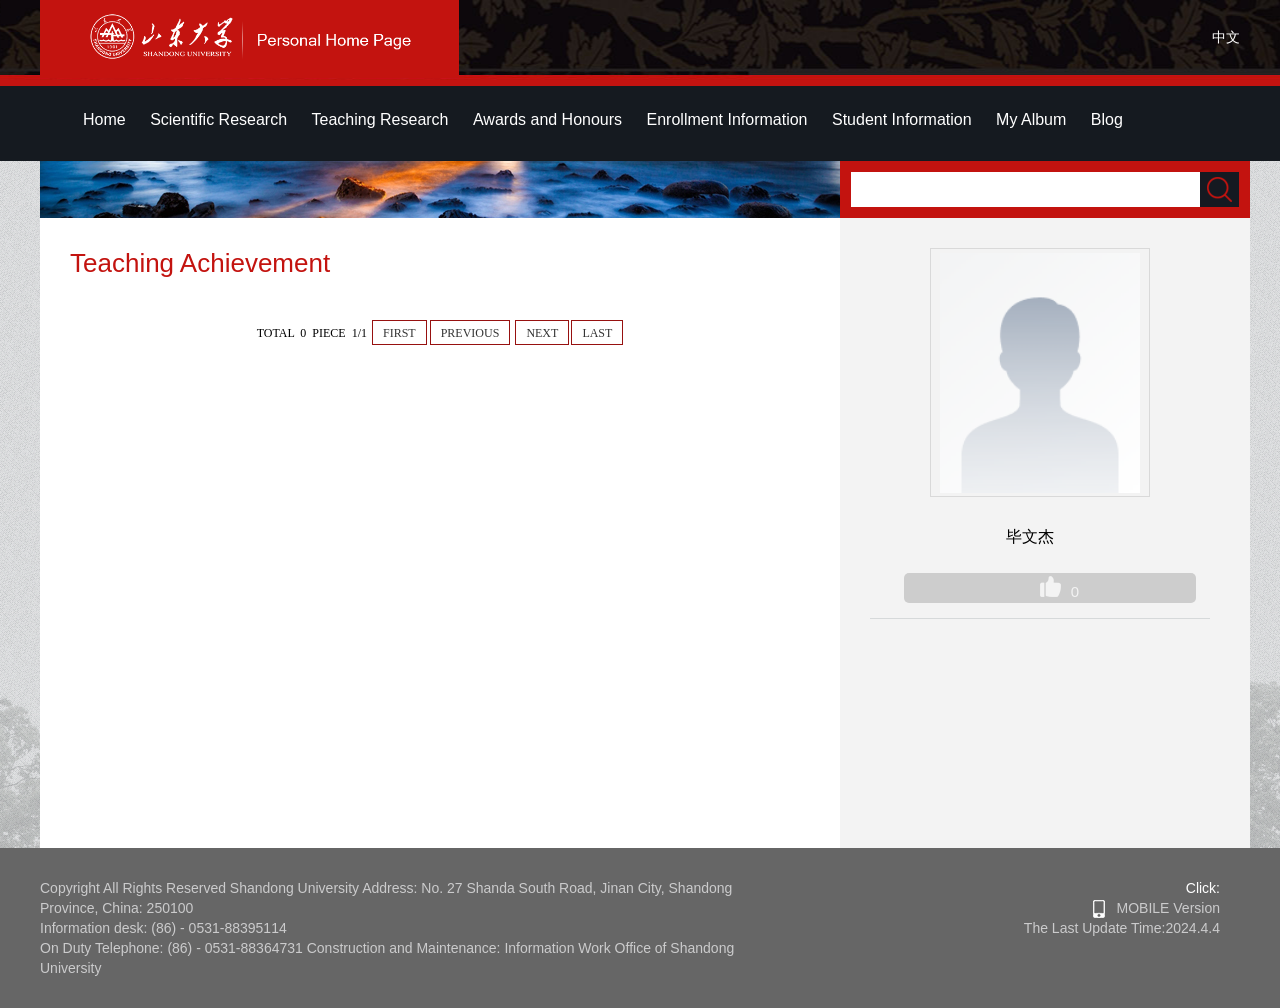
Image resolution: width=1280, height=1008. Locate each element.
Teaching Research (380, 119)
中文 (1226, 37)
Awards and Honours (547, 119)
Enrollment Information (727, 119)
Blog (1107, 119)
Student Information (902, 119)
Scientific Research (218, 119)
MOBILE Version (1156, 908)
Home (104, 119)
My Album (1031, 119)
